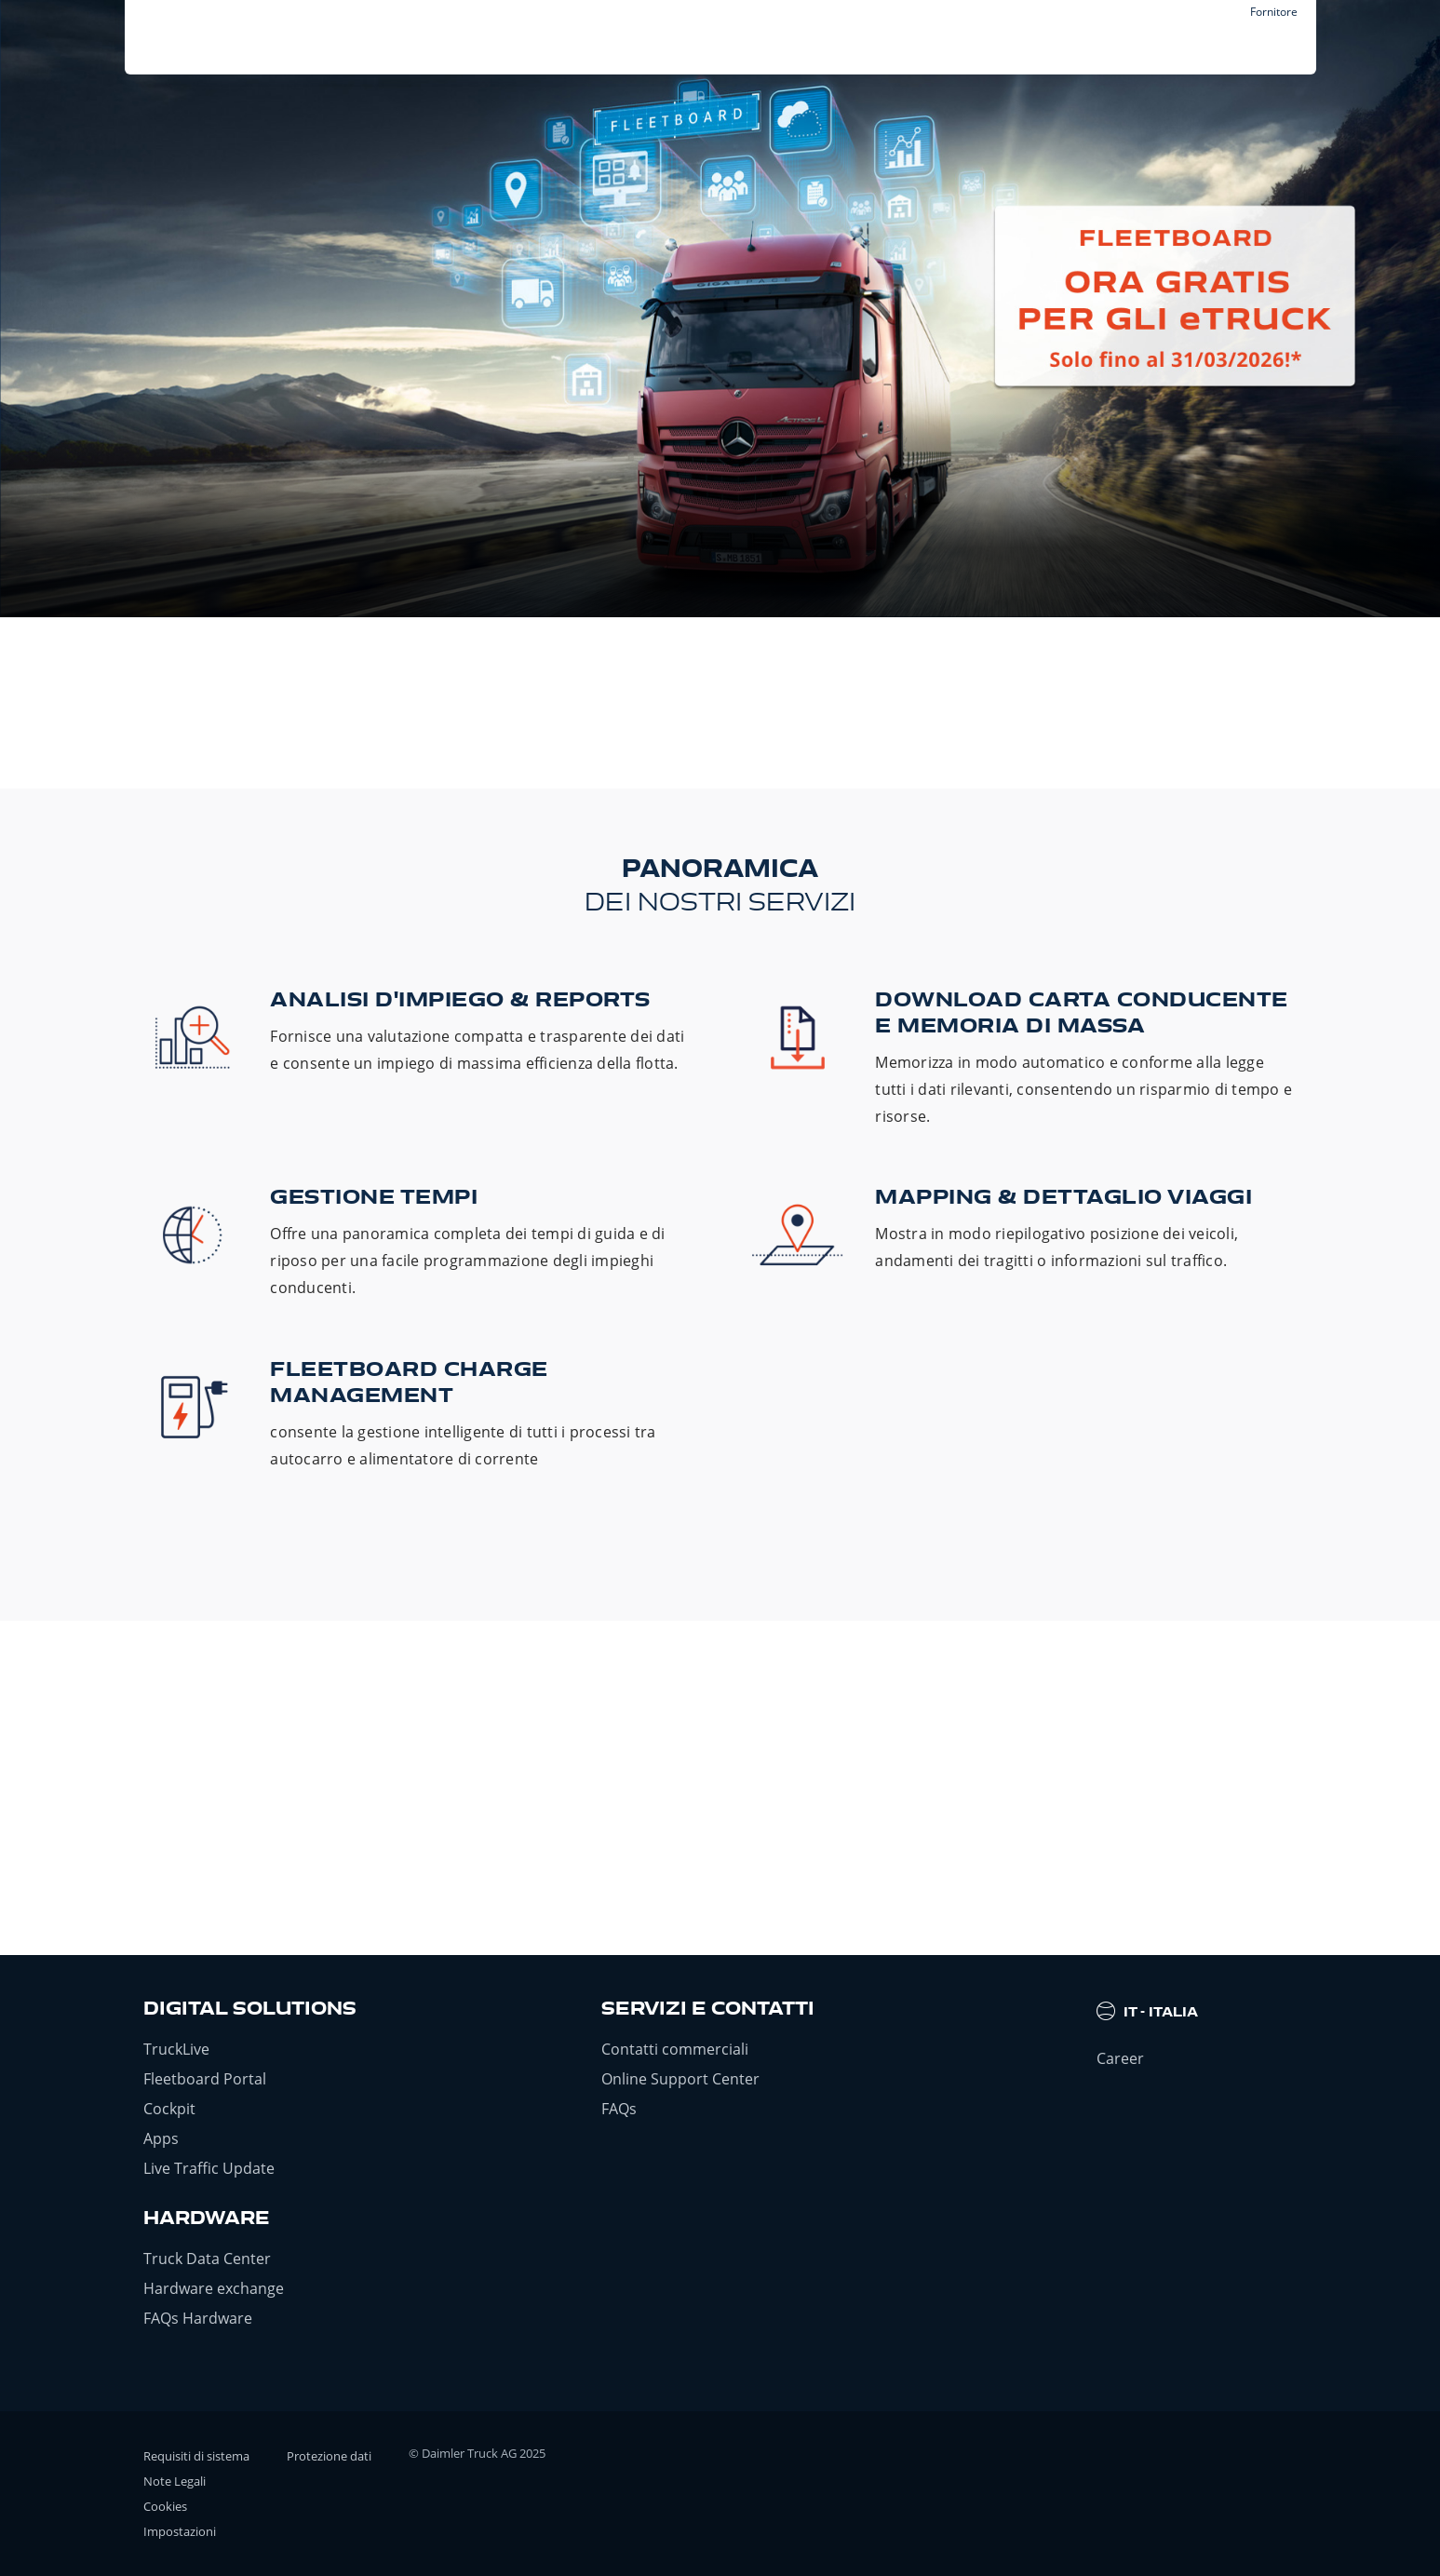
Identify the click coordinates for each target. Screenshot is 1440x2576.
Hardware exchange (213, 2288)
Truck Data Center (207, 2258)
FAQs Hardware (197, 2318)
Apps (161, 2138)
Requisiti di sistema (196, 2456)
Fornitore (1274, 12)
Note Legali (174, 2481)
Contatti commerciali (674, 2049)
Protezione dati (329, 2456)
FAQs (619, 2108)
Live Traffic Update (209, 2168)
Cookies (165, 2506)
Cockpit (169, 2108)
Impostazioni (179, 2531)
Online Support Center (680, 2079)
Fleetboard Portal (204, 2079)
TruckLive (176, 2049)
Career (1120, 2058)
